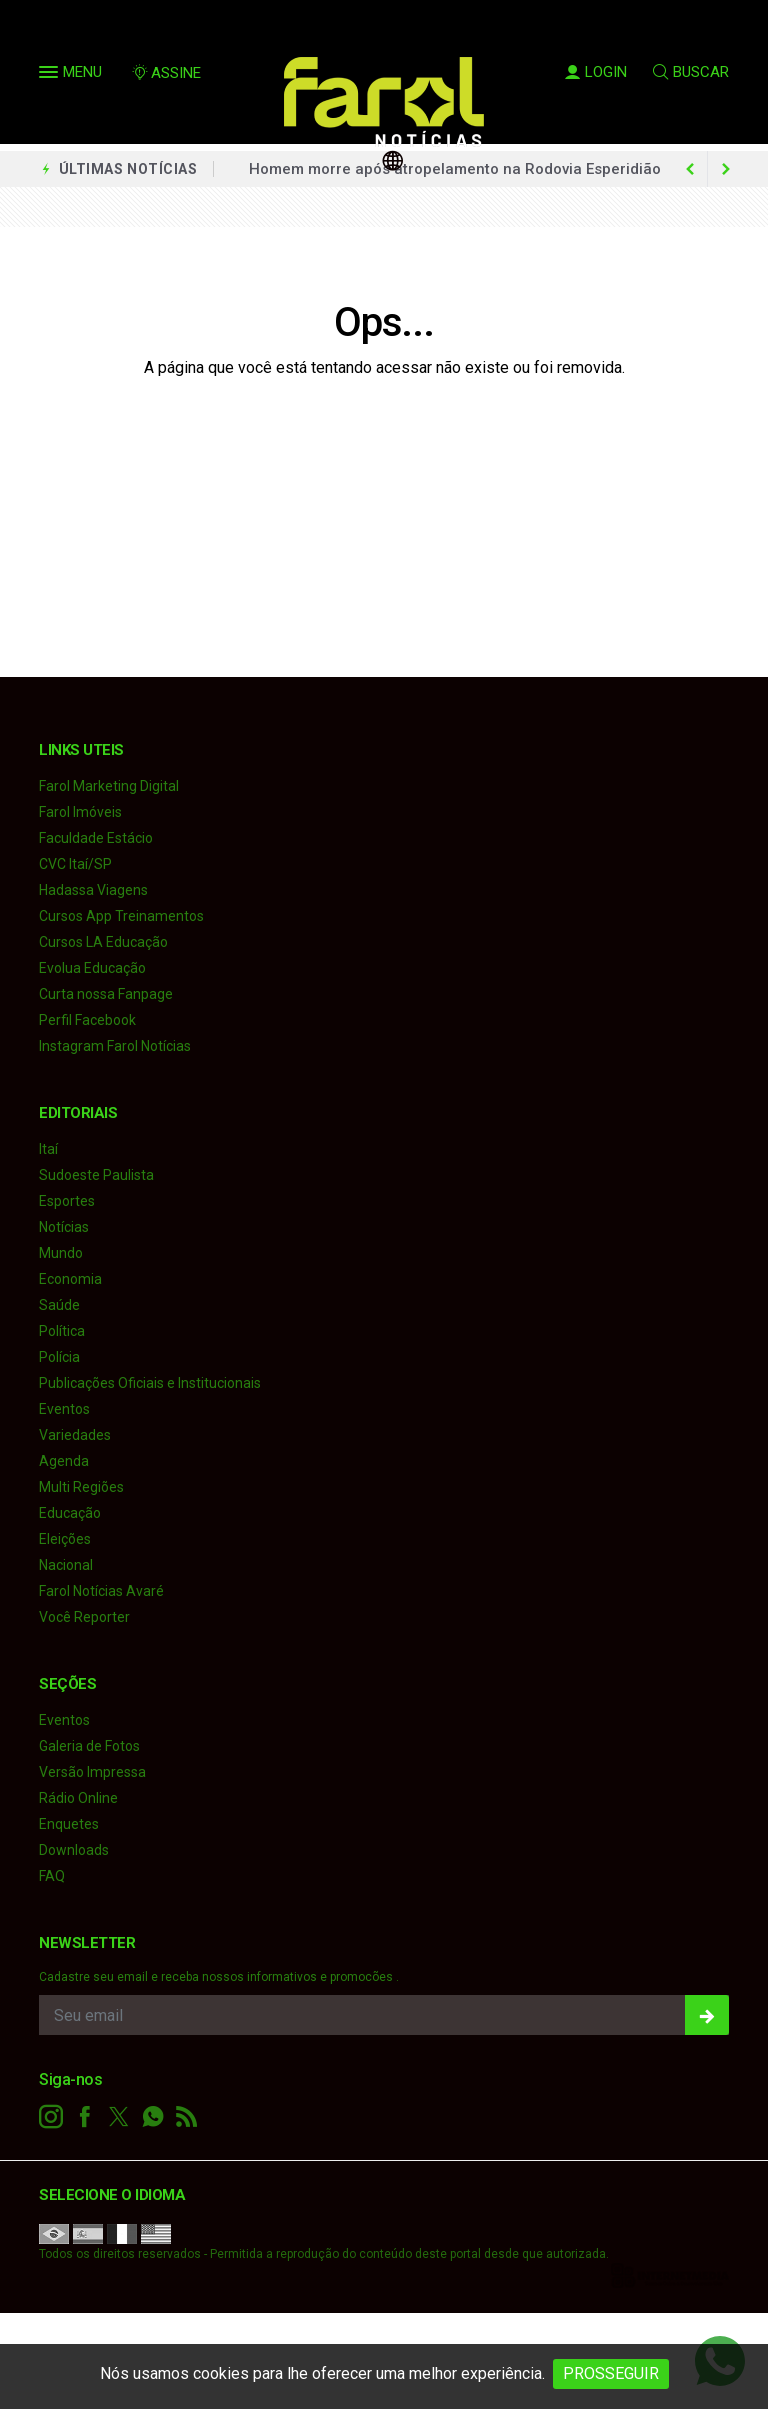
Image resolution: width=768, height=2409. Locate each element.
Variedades (75, 1435)
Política (62, 1331)
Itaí (48, 1149)
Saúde (59, 1305)
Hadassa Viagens (93, 890)
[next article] (690, 169)
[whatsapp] (153, 2117)
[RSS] (187, 2117)
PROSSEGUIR (611, 2373)
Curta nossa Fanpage (106, 994)
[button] (51, 76)
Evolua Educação (92, 968)
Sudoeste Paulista (96, 1175)
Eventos (64, 1409)
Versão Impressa (92, 1772)
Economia (70, 1279)
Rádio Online (78, 1798)
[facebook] (85, 2117)
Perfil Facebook (87, 1020)
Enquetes (69, 1824)
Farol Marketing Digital (109, 786)
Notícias (64, 1227)
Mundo (61, 1253)
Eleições (65, 1539)
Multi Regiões (81, 1487)
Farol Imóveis (80, 812)
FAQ (52, 1876)
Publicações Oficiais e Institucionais (150, 1383)
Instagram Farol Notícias (115, 1046)
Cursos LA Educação (103, 942)
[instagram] (51, 2117)
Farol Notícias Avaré (101, 1591)
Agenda (64, 1461)
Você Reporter (84, 1617)
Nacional (66, 1565)
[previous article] (726, 169)
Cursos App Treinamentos (121, 916)
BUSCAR (691, 72)
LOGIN (596, 72)
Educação (70, 1513)
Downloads (74, 1850)
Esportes (67, 1201)
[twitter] (119, 2117)
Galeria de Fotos (89, 1746)
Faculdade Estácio (96, 838)
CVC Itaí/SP (75, 864)
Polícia (59, 1357)
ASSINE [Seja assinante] (166, 73)
